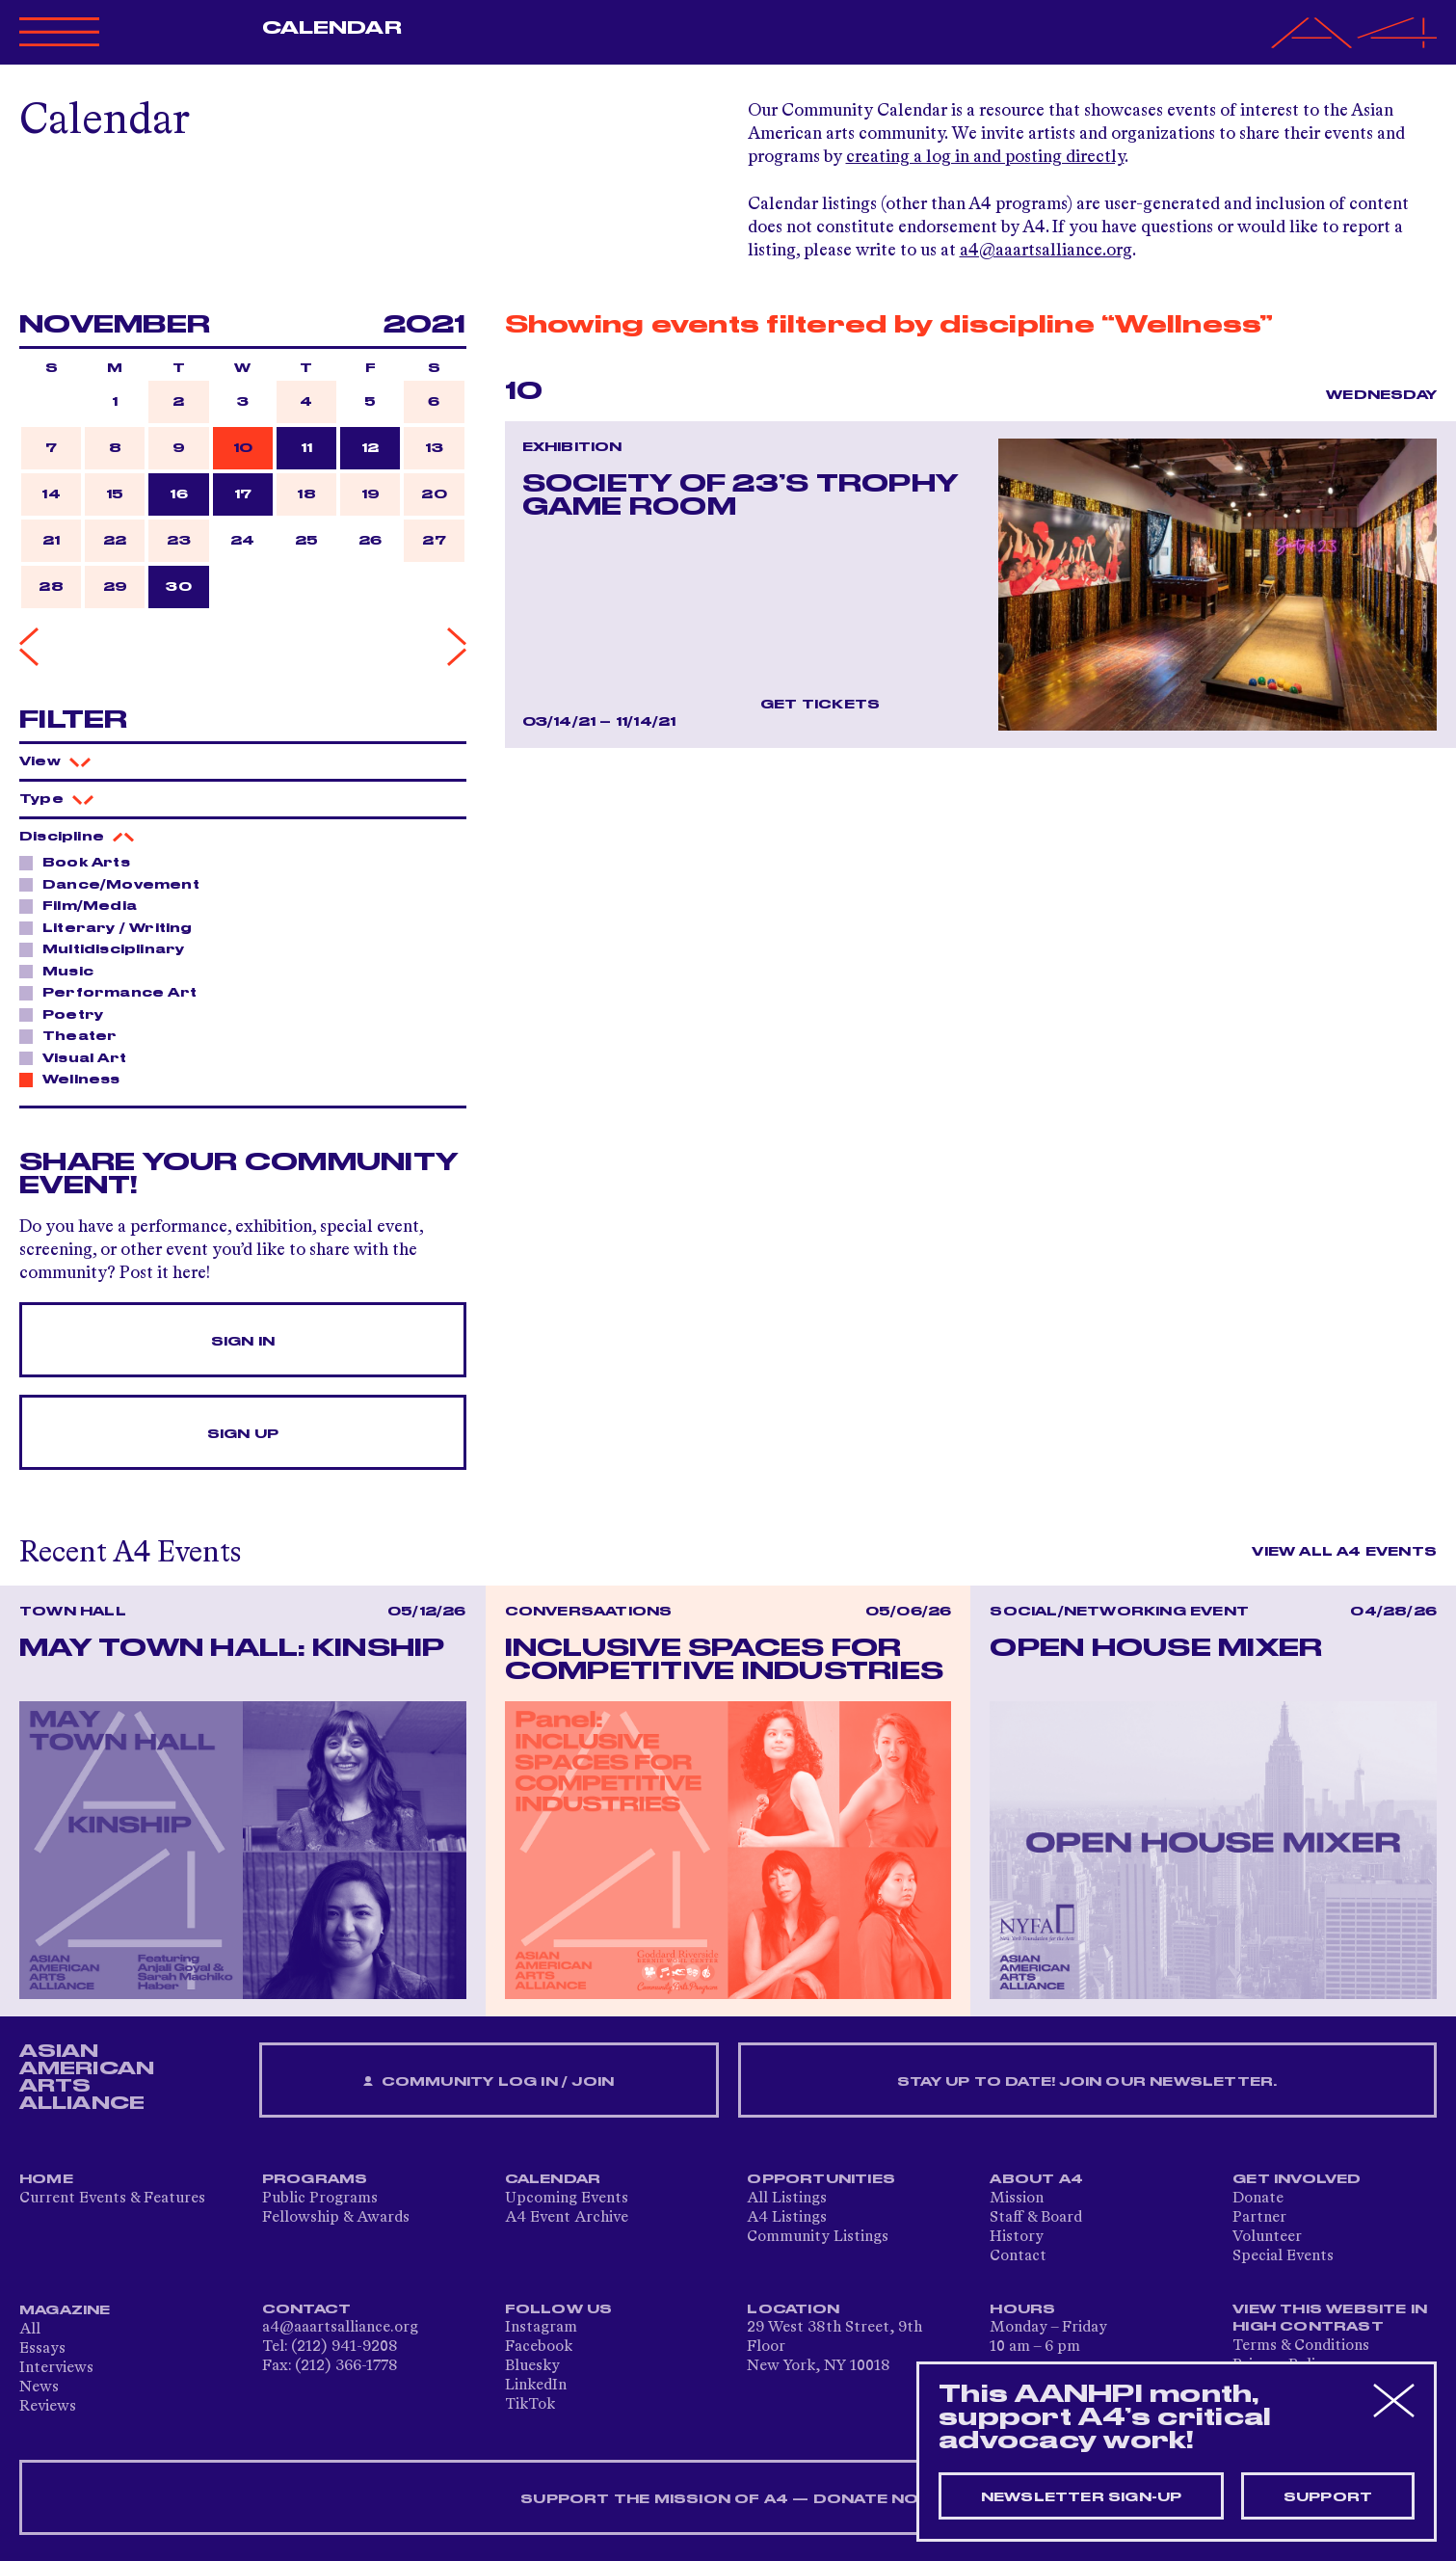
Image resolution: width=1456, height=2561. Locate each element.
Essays (42, 2349)
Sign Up (242, 1434)
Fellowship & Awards (336, 2218)
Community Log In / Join (488, 2082)
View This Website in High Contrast (1329, 2318)
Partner (1259, 2218)
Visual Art (79, 1057)
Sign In (243, 1341)
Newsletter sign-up (1081, 2497)
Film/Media (84, 905)
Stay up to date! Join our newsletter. (1087, 2082)
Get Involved (1296, 2179)
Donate (1258, 2198)
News (39, 2387)
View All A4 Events (1344, 1552)
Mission (1017, 2198)
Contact (1018, 2256)
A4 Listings (787, 2218)
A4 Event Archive (566, 2218)
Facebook (538, 2347)
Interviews (56, 2368)
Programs (315, 2179)
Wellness (76, 1078)
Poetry (67, 1014)
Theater (74, 1035)
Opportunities (821, 2179)
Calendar (332, 28)
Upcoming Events (566, 2198)
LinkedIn (536, 2385)
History (1017, 2237)
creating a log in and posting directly (985, 157)
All (29, 2329)
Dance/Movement (115, 884)
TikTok (530, 2405)
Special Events (1283, 2256)
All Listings (787, 2198)
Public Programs (320, 2198)
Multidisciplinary (108, 948)
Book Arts (81, 861)
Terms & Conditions (1300, 2346)
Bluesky (532, 2366)
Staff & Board (1036, 2218)
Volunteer (1267, 2237)
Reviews (47, 2406)
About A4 (1036, 2179)
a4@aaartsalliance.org (1046, 250)
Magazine (65, 2310)
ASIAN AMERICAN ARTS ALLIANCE (86, 2077)
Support (1328, 2497)
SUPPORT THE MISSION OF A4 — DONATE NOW (728, 2499)
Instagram (541, 2327)
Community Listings (817, 2237)
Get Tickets (820, 704)
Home (46, 2179)
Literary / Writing (112, 927)
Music (62, 970)
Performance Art (114, 992)
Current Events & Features (112, 2198)
